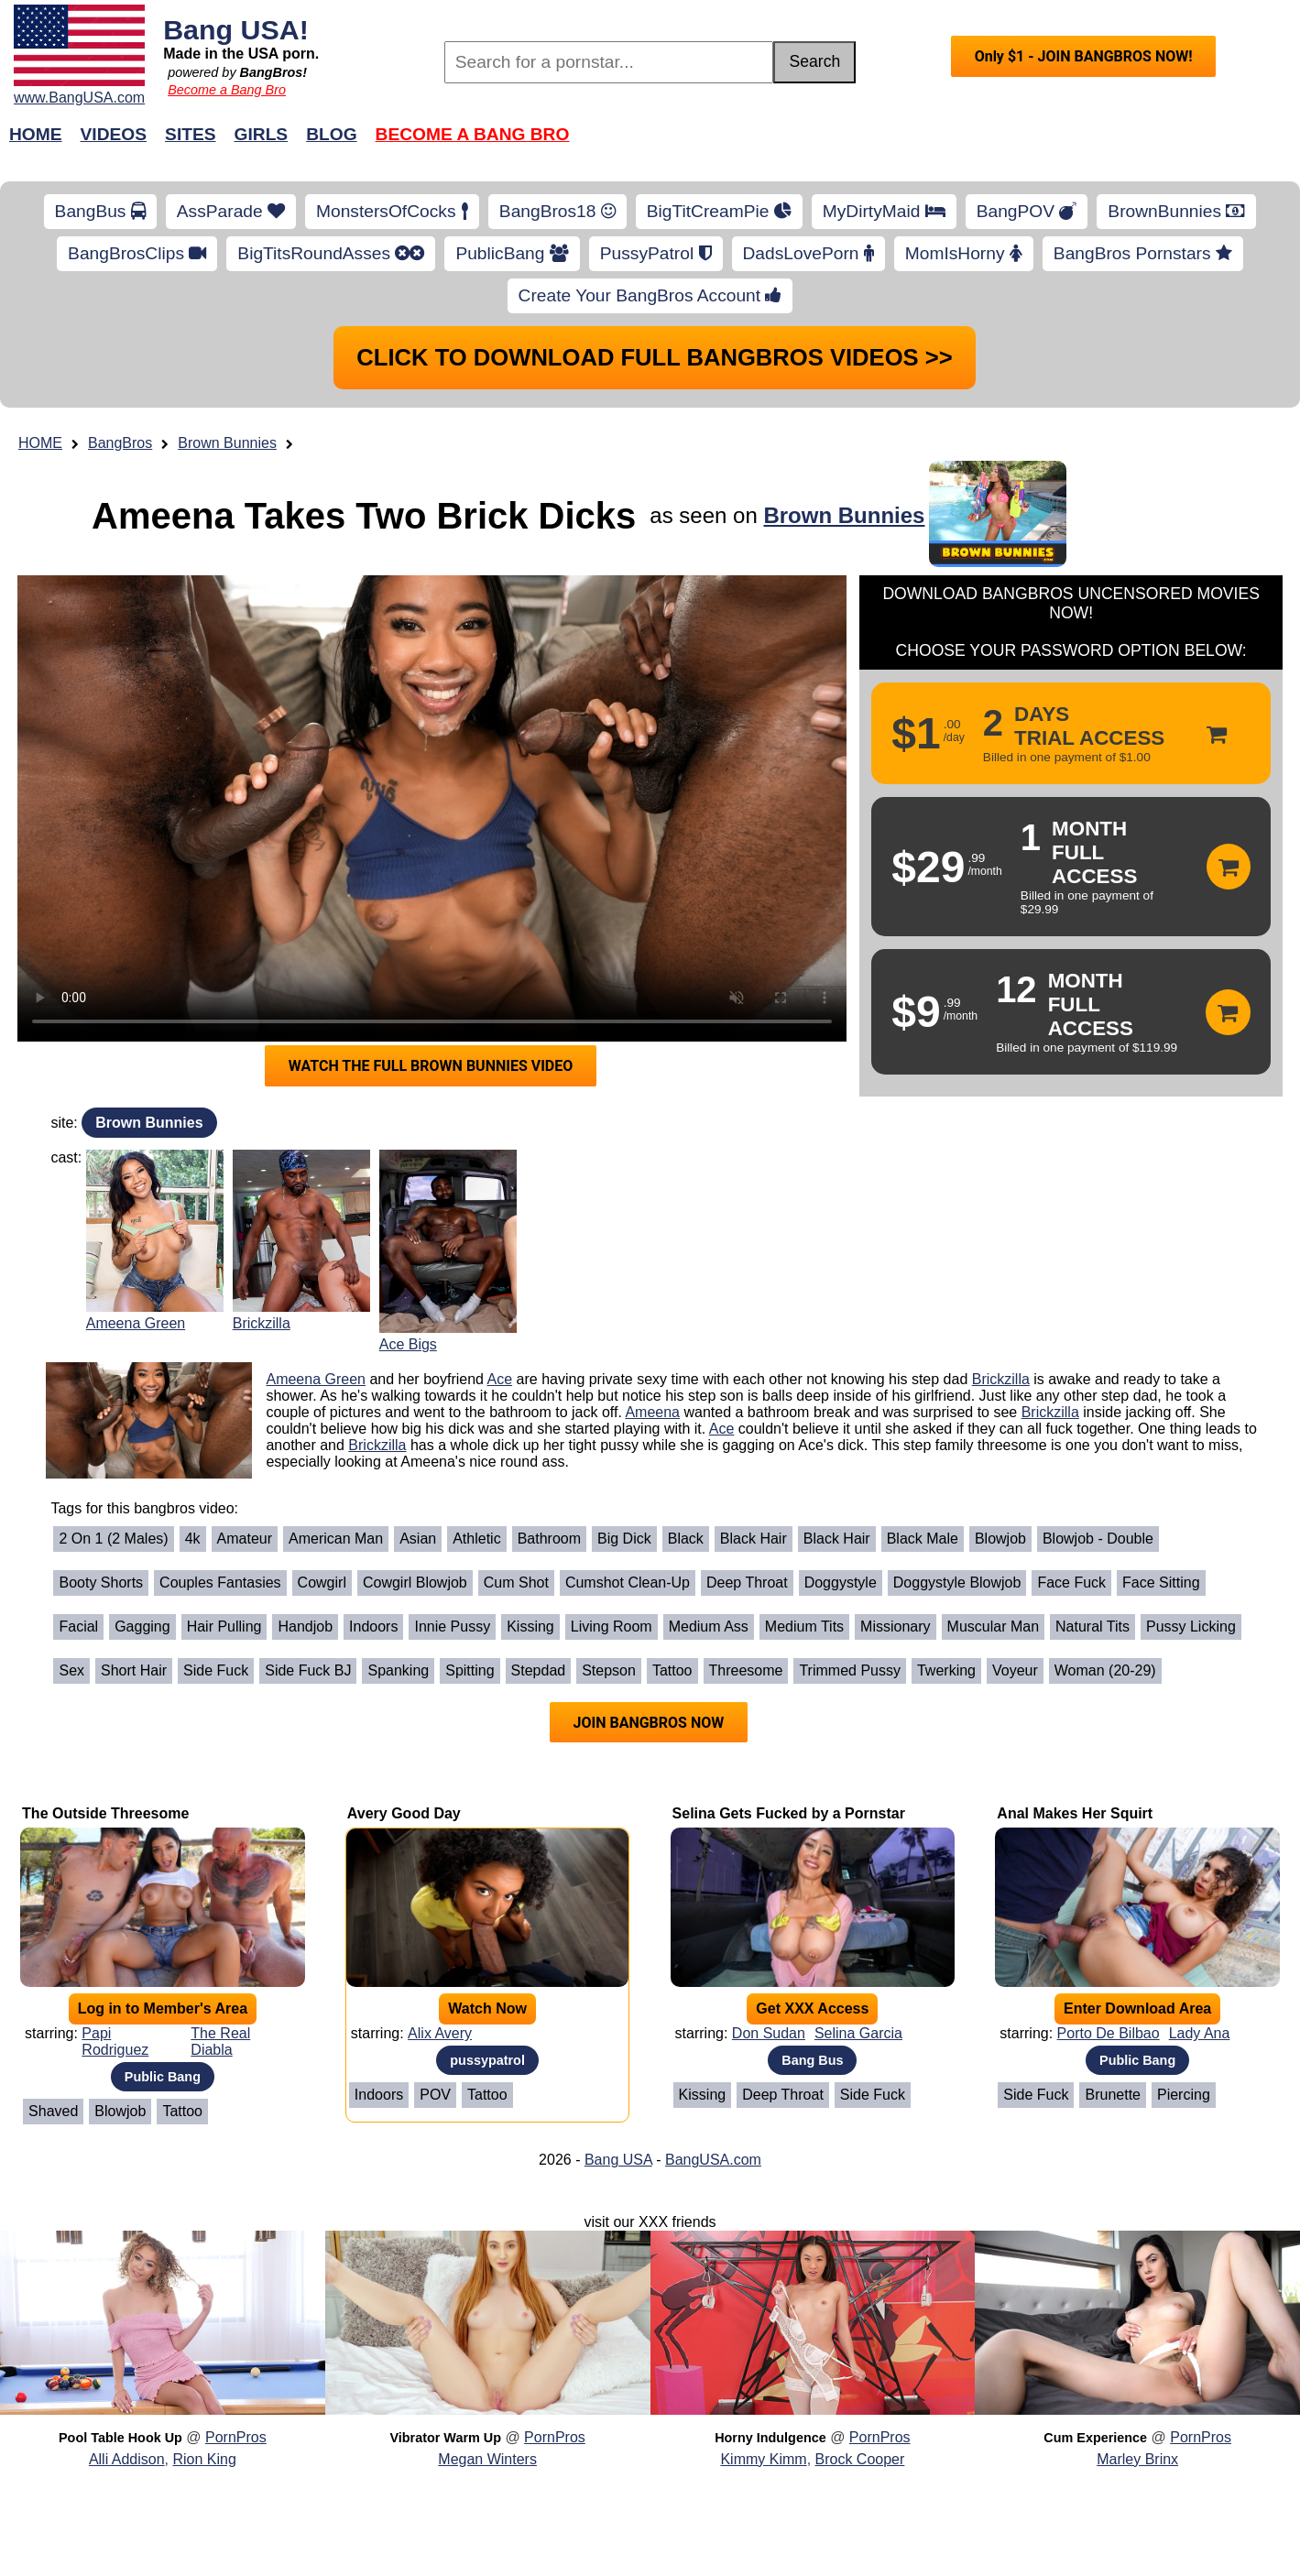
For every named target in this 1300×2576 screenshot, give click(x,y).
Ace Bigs (408, 1344)
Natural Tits (1092, 1626)
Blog (331, 134)
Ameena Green (136, 1323)
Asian (417, 1538)
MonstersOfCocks (392, 211)
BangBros (120, 443)
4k (193, 1538)
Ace (500, 1379)
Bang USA (618, 2159)
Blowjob (1000, 1538)
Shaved (53, 2111)
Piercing (1183, 2094)
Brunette (1112, 2094)
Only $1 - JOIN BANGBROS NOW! (1084, 56)
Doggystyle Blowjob (957, 1582)
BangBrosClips (137, 253)
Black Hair (753, 1538)
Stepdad (538, 1670)
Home (35, 134)
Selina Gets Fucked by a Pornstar (788, 1813)
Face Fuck (1071, 1582)
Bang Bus (812, 2060)
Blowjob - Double (1098, 1538)
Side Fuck (215, 1670)
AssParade (231, 211)
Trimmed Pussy (850, 1670)
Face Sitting (1160, 1582)
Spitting (469, 1670)
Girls (262, 134)
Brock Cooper (860, 2459)
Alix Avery (440, 2033)
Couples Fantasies (220, 1582)
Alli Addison (127, 2459)
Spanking (398, 1670)
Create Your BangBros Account (650, 295)
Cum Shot (516, 1582)
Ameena (652, 1412)
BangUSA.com (713, 2159)
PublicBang (511, 253)
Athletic (476, 1538)
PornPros (236, 2437)
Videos (114, 134)
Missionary (895, 1626)
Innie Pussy (452, 1626)
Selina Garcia (858, 2033)
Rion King (203, 2459)
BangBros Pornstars (1143, 253)
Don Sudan (768, 2033)
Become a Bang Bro (227, 89)
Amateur (244, 1538)
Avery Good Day (404, 1813)
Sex (71, 1670)
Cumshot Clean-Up (627, 1582)
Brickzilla (261, 1323)
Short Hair (134, 1670)
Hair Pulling (224, 1626)
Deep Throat (747, 1582)
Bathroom (549, 1538)
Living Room (611, 1626)
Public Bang (163, 2076)
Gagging (142, 1626)
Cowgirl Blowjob (415, 1582)
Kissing (530, 1626)
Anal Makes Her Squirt (1075, 1813)
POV (435, 2094)
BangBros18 (557, 211)
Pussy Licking (1191, 1626)
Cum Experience (1095, 2437)
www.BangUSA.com (79, 97)
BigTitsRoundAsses (330, 253)
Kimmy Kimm (763, 2459)
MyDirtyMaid (884, 211)
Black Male (922, 1538)
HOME (40, 443)
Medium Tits (804, 1626)
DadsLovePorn (808, 253)
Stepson (609, 1670)
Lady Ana (1199, 2033)
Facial (78, 1626)
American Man (336, 1538)
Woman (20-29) (1105, 1670)
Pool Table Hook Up (120, 2437)
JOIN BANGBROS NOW (649, 1722)
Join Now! (938, 143)
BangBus (100, 211)
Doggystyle (840, 1582)
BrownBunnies (1176, 211)
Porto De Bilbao (1108, 2033)
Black (686, 1538)
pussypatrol (487, 2060)
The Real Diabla (220, 2041)
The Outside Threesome (105, 1813)
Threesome (746, 1670)
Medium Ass (708, 1626)
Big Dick (624, 1538)
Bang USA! (236, 29)
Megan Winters (487, 2459)
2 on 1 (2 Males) (113, 1538)
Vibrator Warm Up (445, 2437)
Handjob (305, 1626)
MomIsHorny (963, 253)
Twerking (946, 1670)
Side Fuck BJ (308, 1670)
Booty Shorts (101, 1582)
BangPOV (1027, 211)
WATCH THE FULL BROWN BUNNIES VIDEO (431, 1066)
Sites (190, 134)
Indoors (373, 1626)
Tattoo (672, 1670)
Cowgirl (322, 1582)
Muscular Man (993, 1626)
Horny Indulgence (770, 2437)
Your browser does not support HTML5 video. (432, 808)
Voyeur (1015, 1670)
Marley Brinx (1137, 2459)
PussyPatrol (656, 253)
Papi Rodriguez (115, 2041)
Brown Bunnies (227, 443)
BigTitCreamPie (719, 211)
